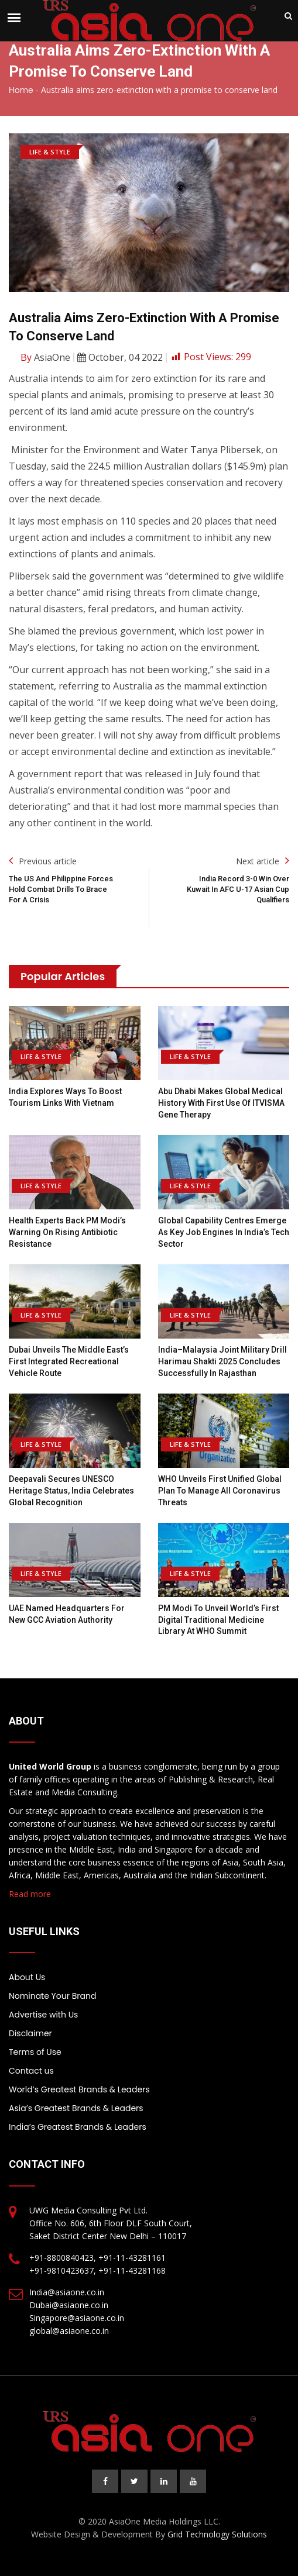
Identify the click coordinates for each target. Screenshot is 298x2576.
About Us (27, 1977)
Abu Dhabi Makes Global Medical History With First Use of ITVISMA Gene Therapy (221, 1103)
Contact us (31, 2071)
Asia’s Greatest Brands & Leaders (76, 2108)
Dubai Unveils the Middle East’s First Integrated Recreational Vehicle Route (69, 1361)
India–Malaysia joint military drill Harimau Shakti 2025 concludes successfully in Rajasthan (222, 1361)
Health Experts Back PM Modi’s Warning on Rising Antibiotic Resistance (67, 1232)
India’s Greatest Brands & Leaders (77, 2127)
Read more (30, 1893)
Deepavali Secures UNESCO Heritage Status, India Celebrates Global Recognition (71, 1490)
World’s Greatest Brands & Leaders (79, 2089)
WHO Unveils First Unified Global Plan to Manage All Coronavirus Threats (220, 1490)
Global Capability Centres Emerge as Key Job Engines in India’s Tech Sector (223, 1232)
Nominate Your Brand (52, 1996)
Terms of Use (35, 2052)
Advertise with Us (43, 2014)
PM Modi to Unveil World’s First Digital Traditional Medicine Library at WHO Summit (218, 1619)
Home (21, 90)
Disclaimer (30, 2033)
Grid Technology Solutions (217, 2534)
